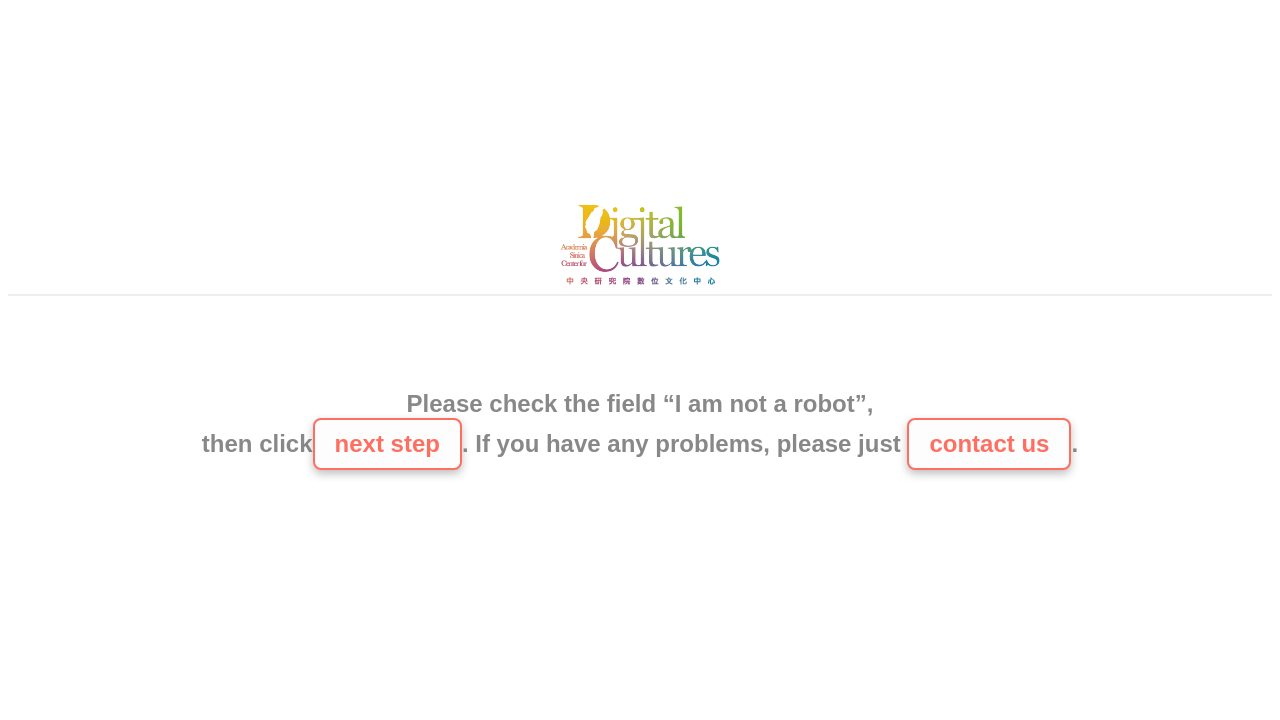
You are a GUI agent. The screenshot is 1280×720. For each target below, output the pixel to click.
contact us (989, 443)
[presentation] (640, 345)
